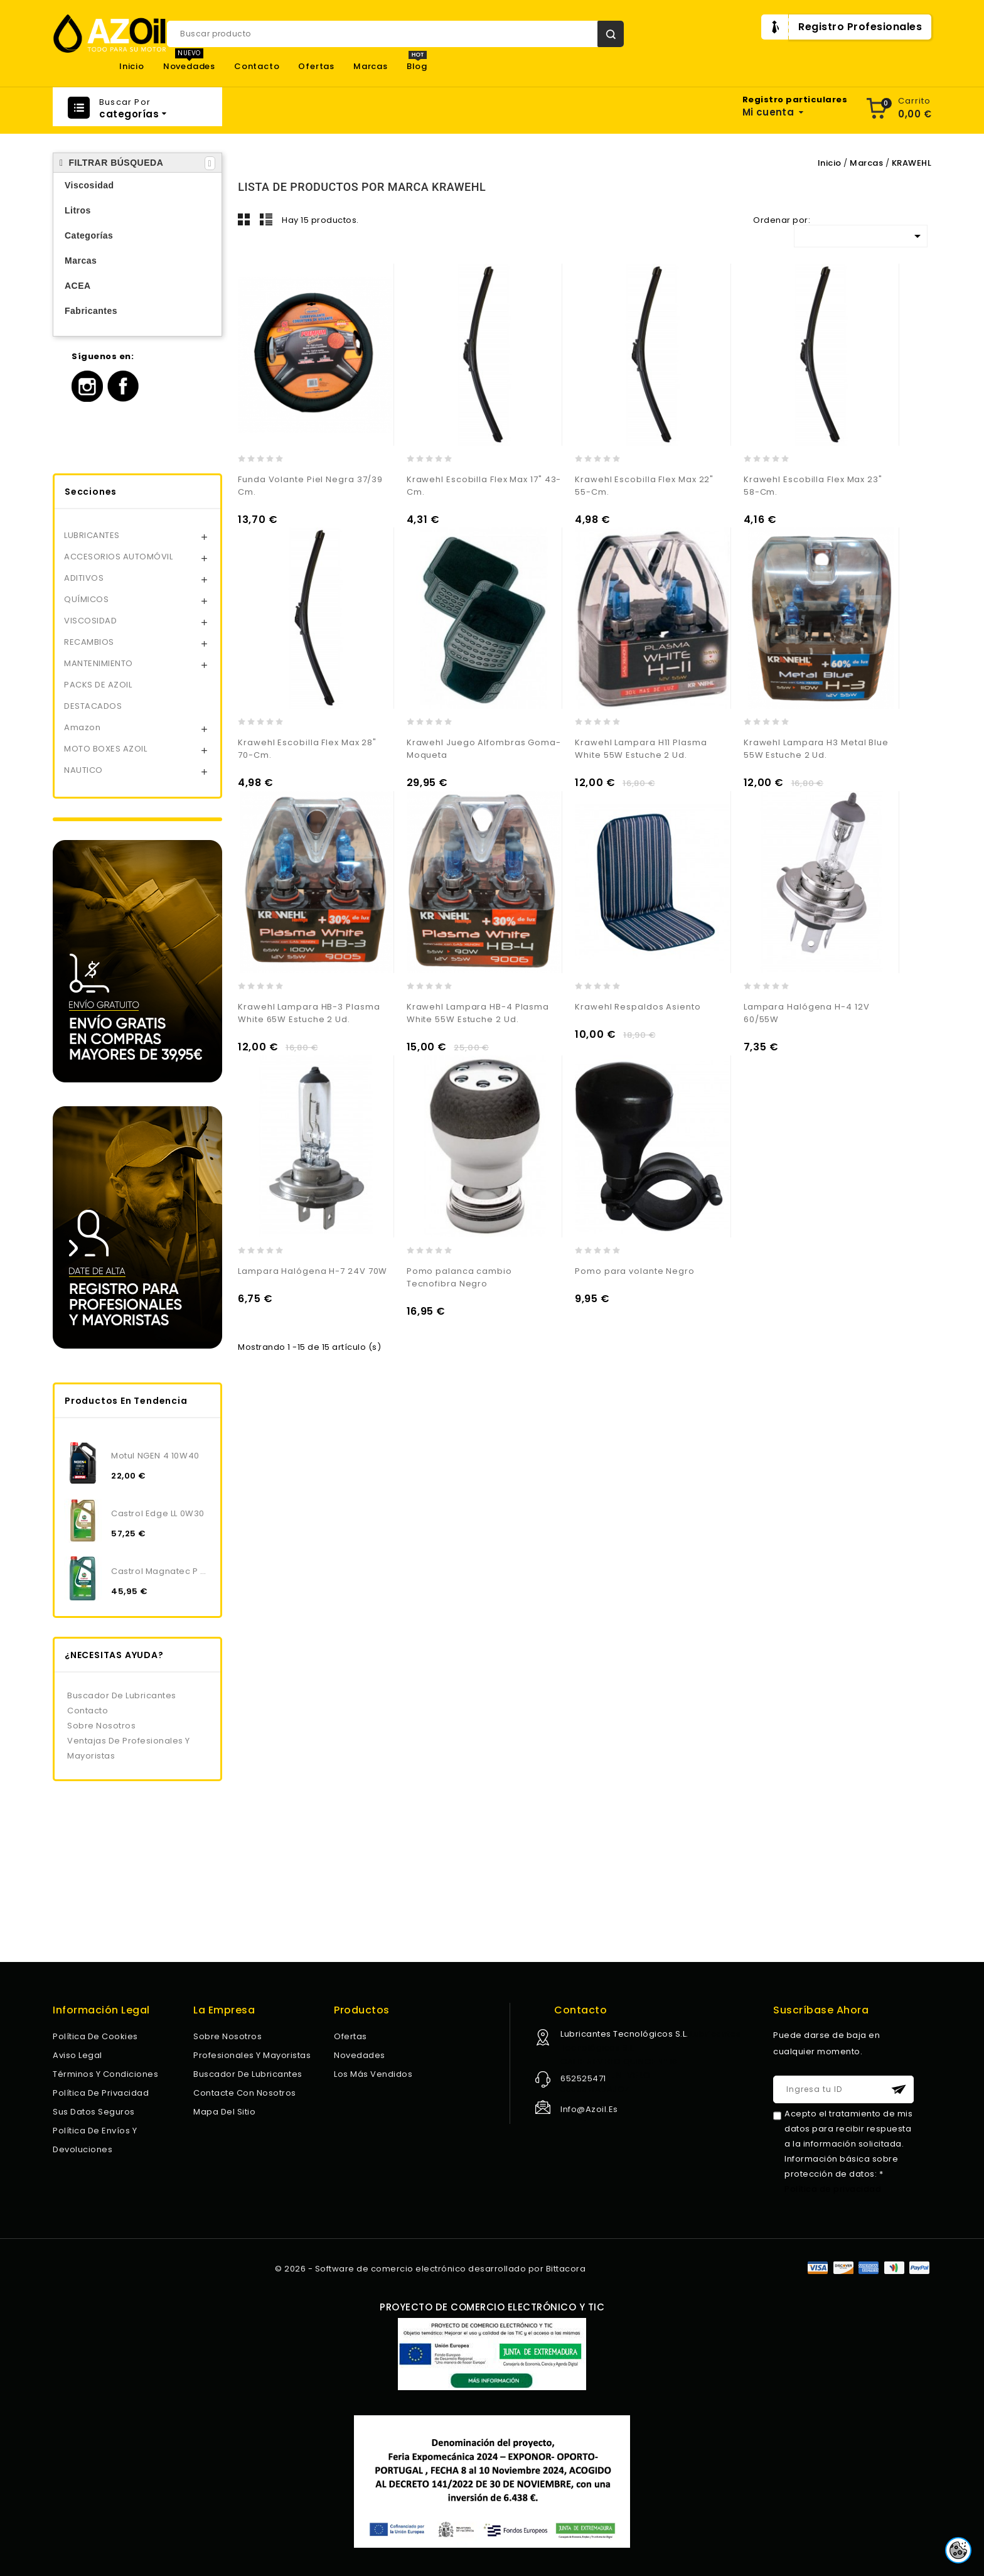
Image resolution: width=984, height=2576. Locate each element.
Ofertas (316, 66)
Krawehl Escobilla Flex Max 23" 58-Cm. (813, 485)
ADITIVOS (84, 578)
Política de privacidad (101, 2093)
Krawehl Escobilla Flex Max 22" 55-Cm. (644, 485)
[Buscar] (395, 33)
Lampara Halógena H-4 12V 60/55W (807, 1013)
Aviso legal (77, 2055)
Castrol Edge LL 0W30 (158, 1513)
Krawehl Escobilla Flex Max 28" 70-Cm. (307, 748)
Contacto (256, 66)
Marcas (370, 66)
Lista (266, 219)
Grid (244, 219)
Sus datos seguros (94, 2112)
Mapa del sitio (224, 2112)
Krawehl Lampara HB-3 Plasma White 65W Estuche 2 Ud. (309, 1013)
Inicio (131, 66)
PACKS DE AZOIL (98, 685)
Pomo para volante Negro (635, 1271)
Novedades (189, 66)
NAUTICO (83, 770)
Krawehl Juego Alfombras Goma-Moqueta (484, 748)
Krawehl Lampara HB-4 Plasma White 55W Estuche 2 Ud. (478, 1013)
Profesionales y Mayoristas (252, 2055)
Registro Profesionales (860, 26)
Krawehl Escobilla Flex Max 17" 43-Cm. (484, 485)
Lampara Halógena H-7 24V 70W (312, 1271)
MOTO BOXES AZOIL (105, 749)
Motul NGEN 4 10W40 (155, 1456)
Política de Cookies (95, 2036)
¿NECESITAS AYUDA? (114, 1655)
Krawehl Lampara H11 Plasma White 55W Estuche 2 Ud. (641, 748)
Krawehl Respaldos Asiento (638, 1007)
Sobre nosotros (101, 1726)
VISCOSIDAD (90, 621)
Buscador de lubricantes (121, 1695)
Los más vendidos (373, 2074)
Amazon (82, 727)
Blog (417, 66)
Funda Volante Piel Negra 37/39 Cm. (310, 485)
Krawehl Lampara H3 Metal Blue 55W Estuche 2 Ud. (816, 748)
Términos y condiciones (105, 2074)
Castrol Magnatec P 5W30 (161, 1571)
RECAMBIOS (89, 642)
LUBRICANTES (92, 535)
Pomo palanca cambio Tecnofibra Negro (459, 1277)
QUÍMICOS (86, 599)
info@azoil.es (589, 2109)
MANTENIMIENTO (98, 663)
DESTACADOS (93, 706)
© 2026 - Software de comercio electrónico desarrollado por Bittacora (430, 2269)
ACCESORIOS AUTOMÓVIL (118, 557)
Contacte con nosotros (244, 2093)
